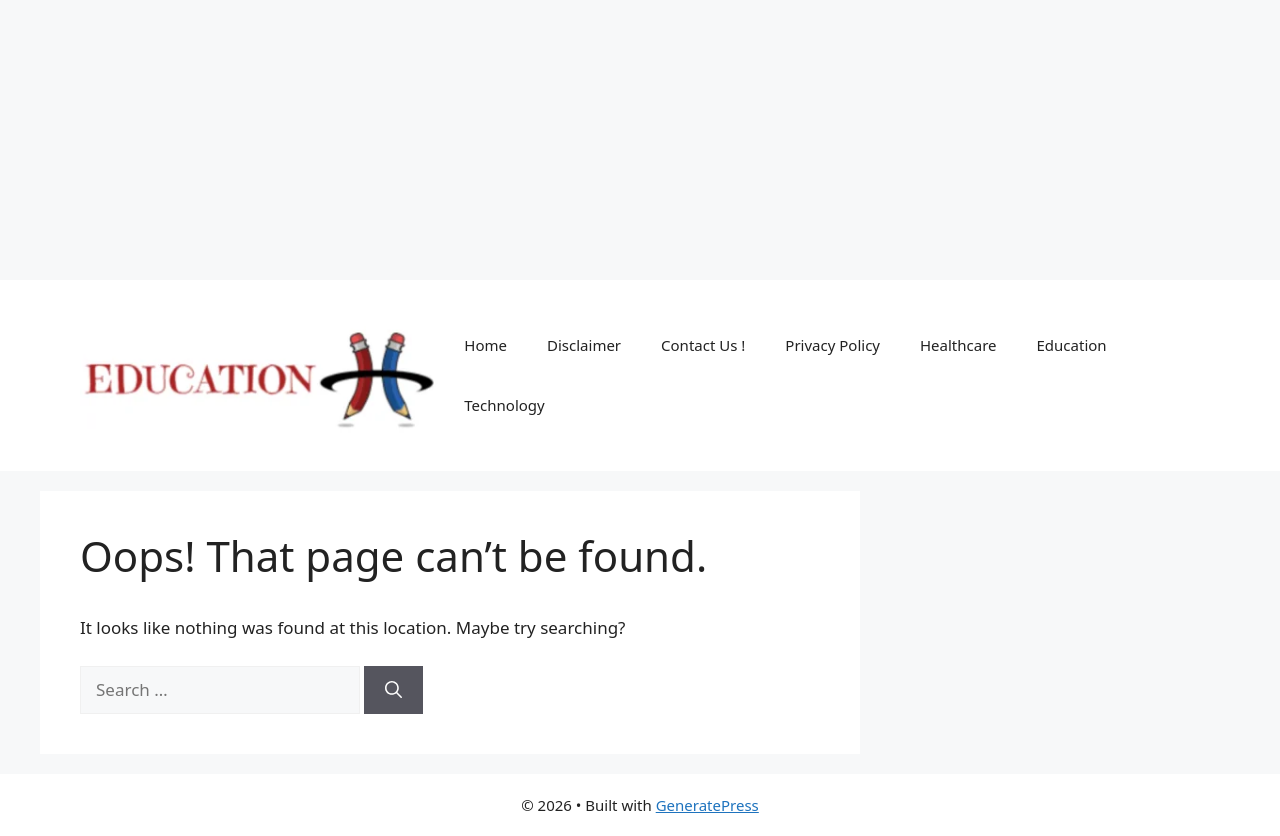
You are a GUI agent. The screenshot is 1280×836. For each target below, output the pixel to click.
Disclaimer (584, 345)
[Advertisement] (600, 140)
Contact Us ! (703, 345)
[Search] (393, 690)
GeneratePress (707, 805)
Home (485, 345)
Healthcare (958, 345)
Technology (504, 405)
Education (1072, 345)
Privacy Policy (832, 345)
